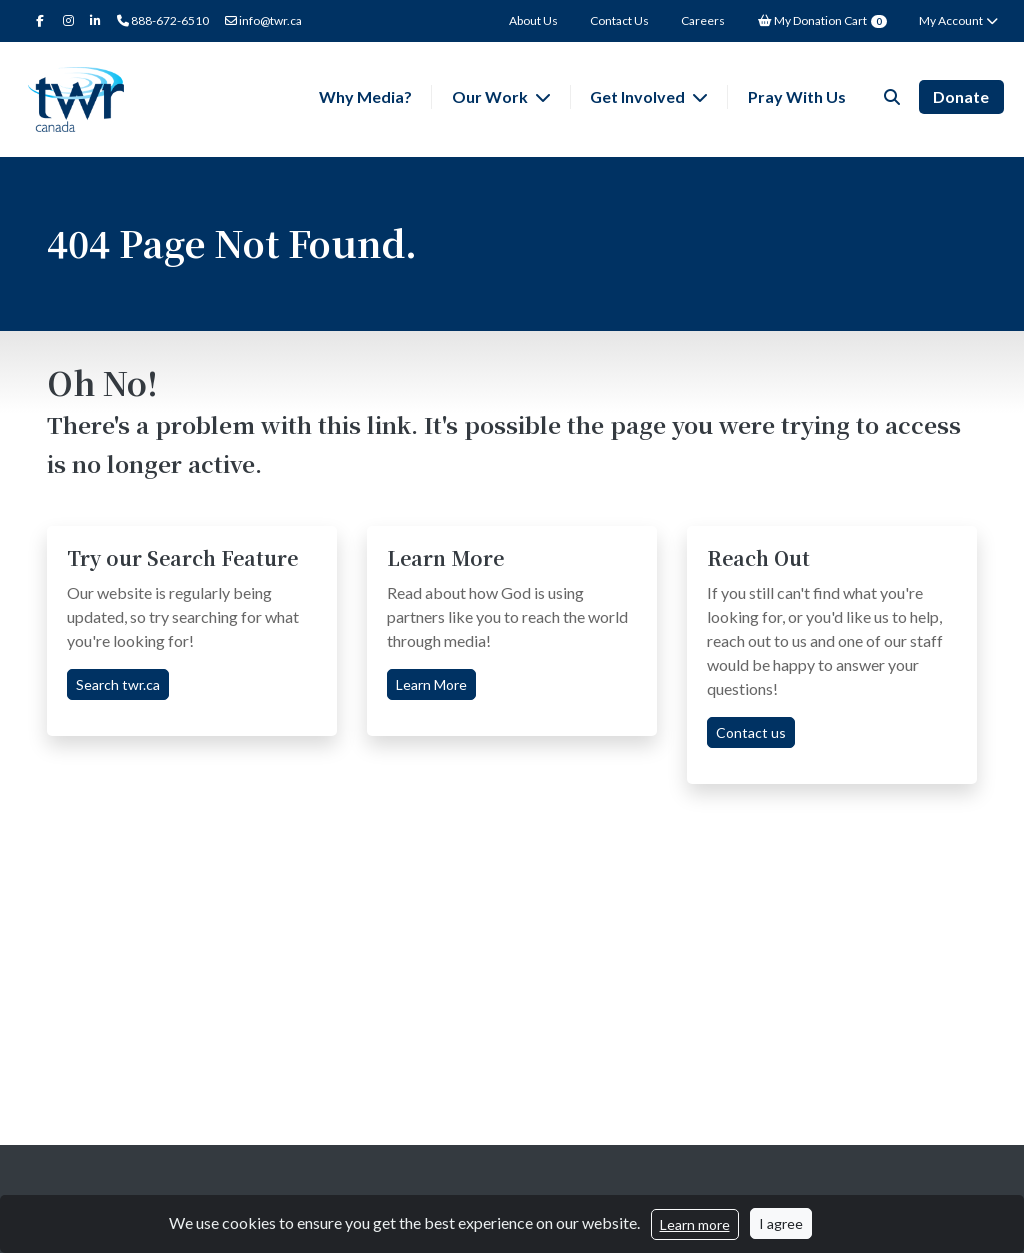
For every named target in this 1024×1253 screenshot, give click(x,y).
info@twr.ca (263, 20)
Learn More (431, 684)
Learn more (695, 1224)
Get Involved (639, 96)
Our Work (491, 96)
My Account (959, 20)
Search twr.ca (118, 684)
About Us (533, 20)
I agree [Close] (781, 1223)
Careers (703, 20)
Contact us (751, 732)
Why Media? (365, 96)
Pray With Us (797, 96)
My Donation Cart (822, 20)
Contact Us (619, 20)
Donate (961, 96)
